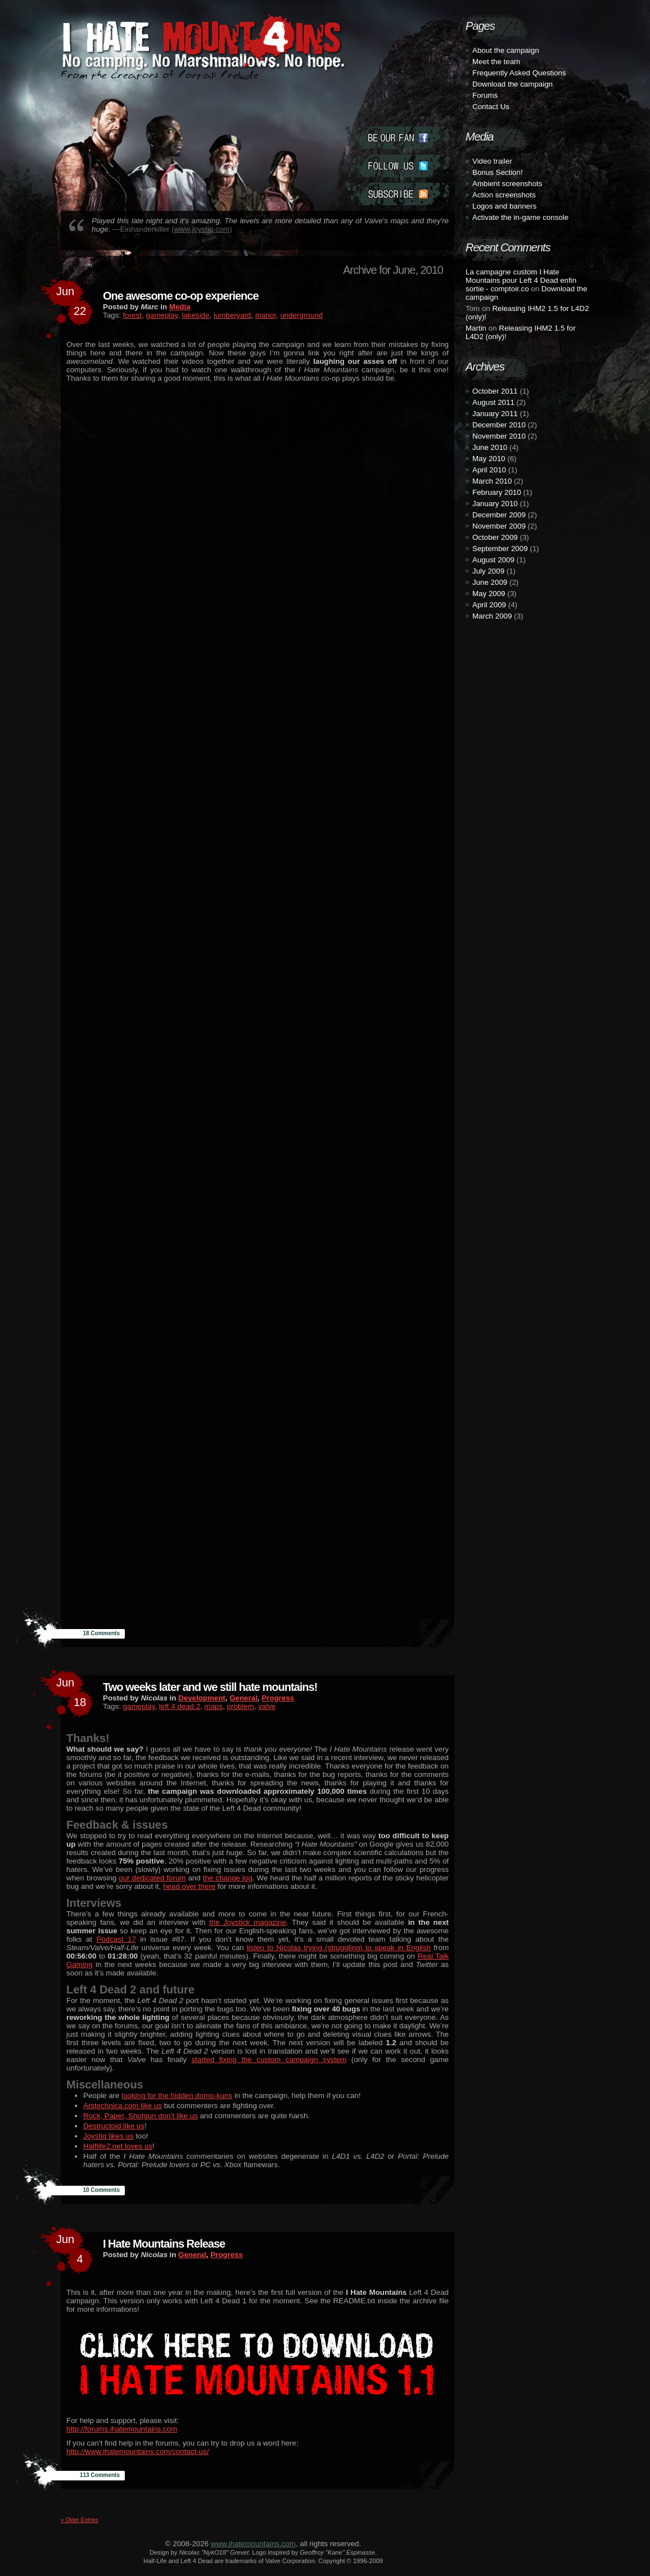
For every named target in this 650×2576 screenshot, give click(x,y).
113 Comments (100, 2475)
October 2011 (495, 391)
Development (201, 1698)
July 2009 (488, 571)
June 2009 (489, 582)
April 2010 (489, 470)
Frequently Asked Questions (519, 73)
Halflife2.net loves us (117, 2146)
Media (180, 307)
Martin (476, 328)
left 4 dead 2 (179, 1706)
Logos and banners (504, 206)
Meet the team (496, 61)
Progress (277, 1698)
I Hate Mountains (199, 70)
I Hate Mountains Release (164, 2243)
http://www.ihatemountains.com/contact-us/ (137, 2451)
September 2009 (500, 548)
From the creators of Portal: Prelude (160, 75)
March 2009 (492, 616)
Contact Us (490, 106)
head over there (189, 1886)
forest (132, 315)
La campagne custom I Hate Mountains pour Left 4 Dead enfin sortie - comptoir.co (521, 280)
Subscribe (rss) (397, 194)
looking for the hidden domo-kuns (176, 2095)
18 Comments (101, 1633)
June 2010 (489, 447)
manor (265, 315)
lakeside (196, 315)
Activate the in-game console (520, 217)
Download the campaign (512, 84)
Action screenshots (504, 195)
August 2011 (493, 402)
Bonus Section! (497, 172)
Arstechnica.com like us (122, 2105)
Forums (485, 95)
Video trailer (492, 161)
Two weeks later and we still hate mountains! (210, 1687)
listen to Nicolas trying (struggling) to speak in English (339, 1947)
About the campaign (505, 50)
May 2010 (488, 458)
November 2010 (499, 436)
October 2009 (495, 537)
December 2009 (499, 515)
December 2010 (499, 425)
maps (214, 1706)
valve (267, 1706)
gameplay (162, 315)
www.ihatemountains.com (253, 2543)
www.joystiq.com (202, 229)
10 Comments (101, 2190)
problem (240, 1706)
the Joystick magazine (247, 1922)
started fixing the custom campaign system (268, 2059)
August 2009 (493, 560)
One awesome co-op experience (181, 296)
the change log (227, 1878)
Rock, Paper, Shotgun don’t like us (140, 2116)
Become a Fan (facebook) (397, 138)
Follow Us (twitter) (397, 166)
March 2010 (492, 481)
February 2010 (496, 492)
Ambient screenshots (507, 183)
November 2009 (499, 526)
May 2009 (488, 593)
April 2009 (489, 605)
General (243, 1698)
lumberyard (232, 315)
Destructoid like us (114, 2126)
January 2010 (495, 503)
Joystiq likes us (108, 2136)
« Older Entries (79, 2520)
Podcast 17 (116, 1939)
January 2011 (495, 413)
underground (301, 315)
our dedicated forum (152, 1878)
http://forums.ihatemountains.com (121, 2429)
